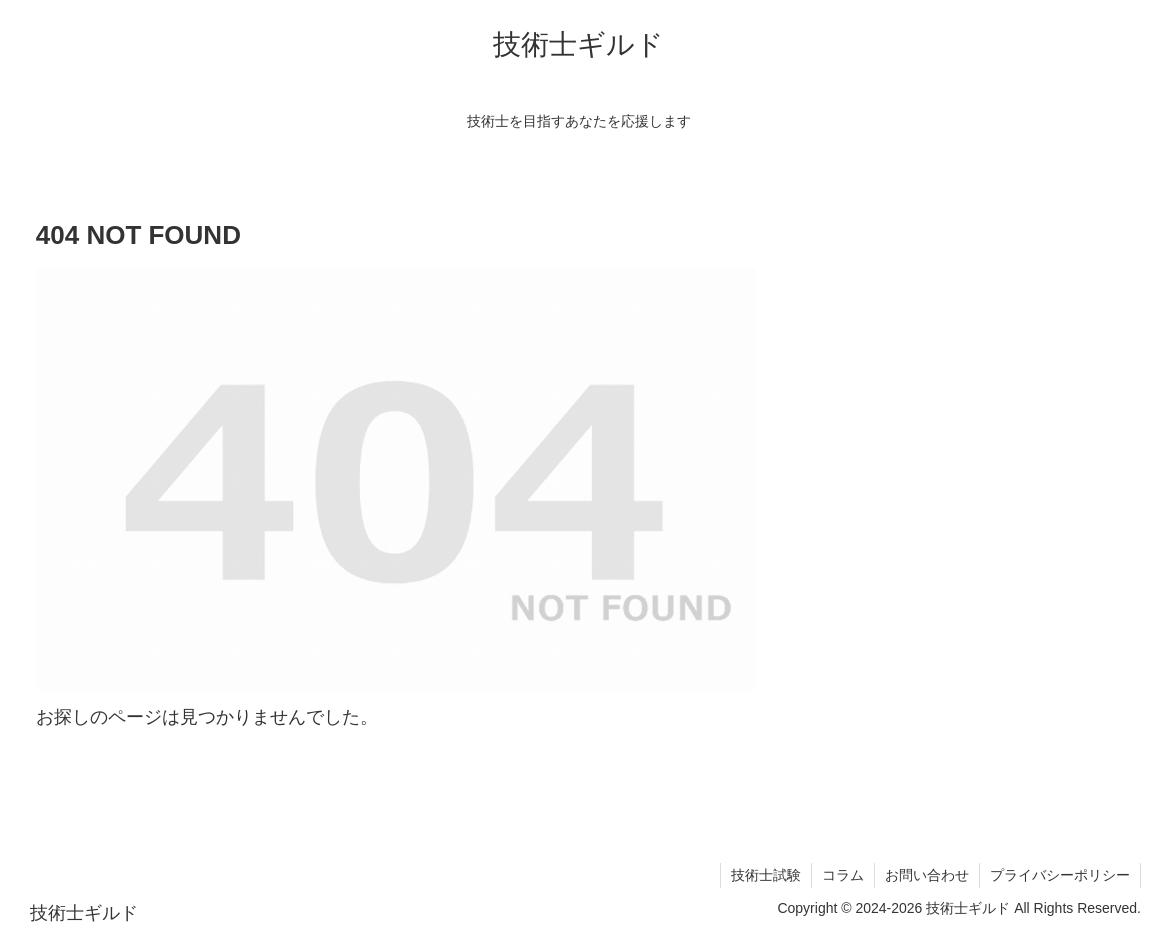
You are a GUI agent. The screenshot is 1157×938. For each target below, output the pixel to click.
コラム (843, 875)
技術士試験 (766, 875)
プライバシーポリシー (1060, 875)
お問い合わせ (927, 875)
